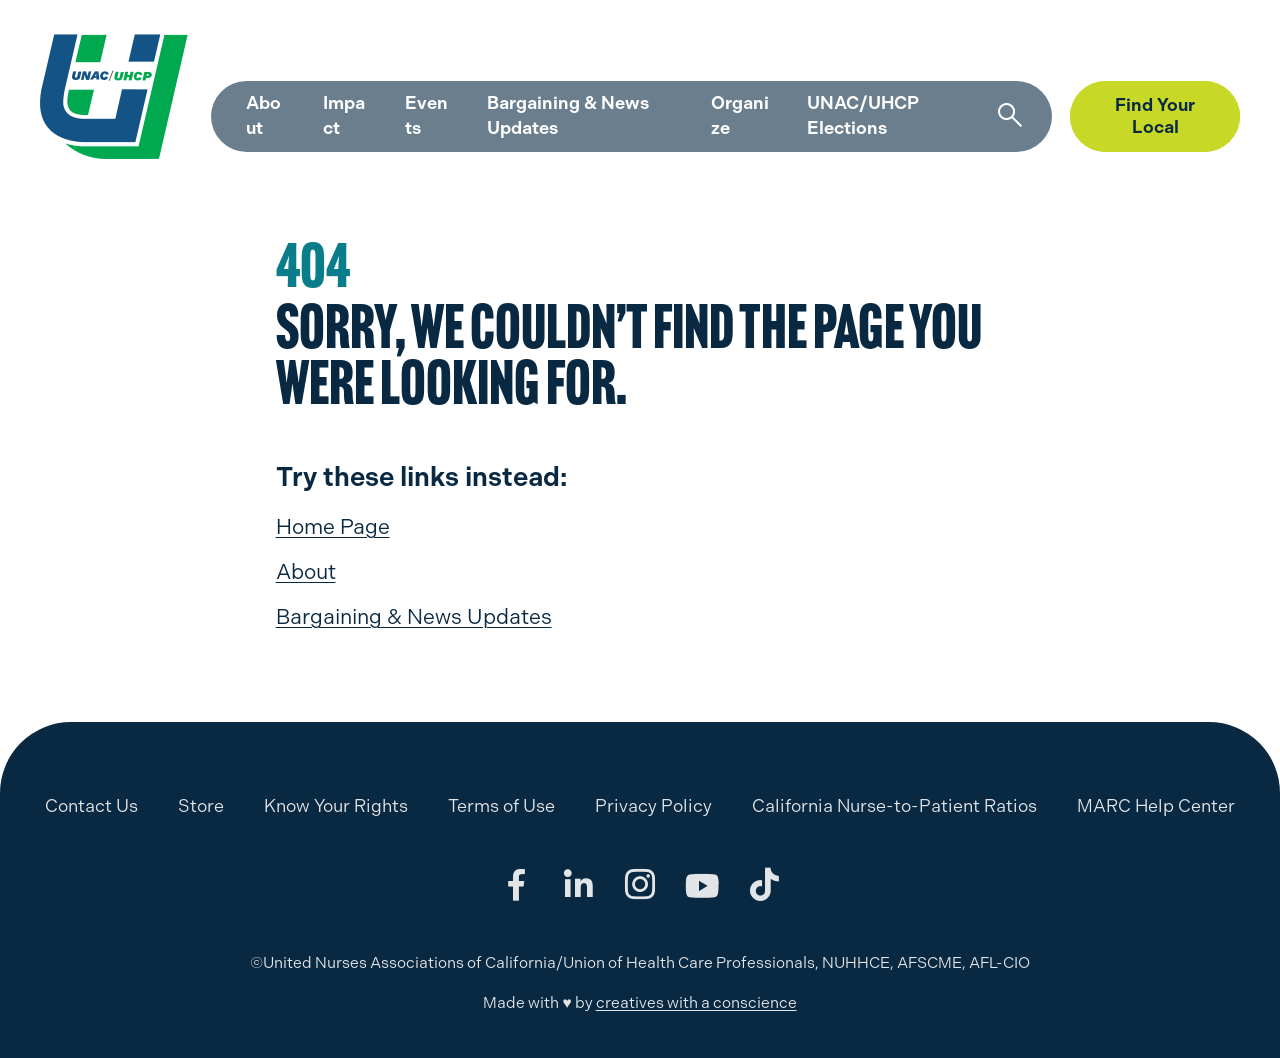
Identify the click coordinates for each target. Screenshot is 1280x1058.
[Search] (1007, 116)
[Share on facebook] (516, 885)
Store (1088, 51)
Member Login (1187, 51)
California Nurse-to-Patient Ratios (894, 805)
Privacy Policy (653, 805)
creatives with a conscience (696, 1002)
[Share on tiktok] (764, 885)
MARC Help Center (973, 51)
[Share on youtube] (702, 885)
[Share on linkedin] (578, 885)
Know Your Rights (336, 805)
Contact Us (91, 805)
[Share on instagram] (640, 885)
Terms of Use (501, 805)
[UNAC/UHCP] (103, 96)
